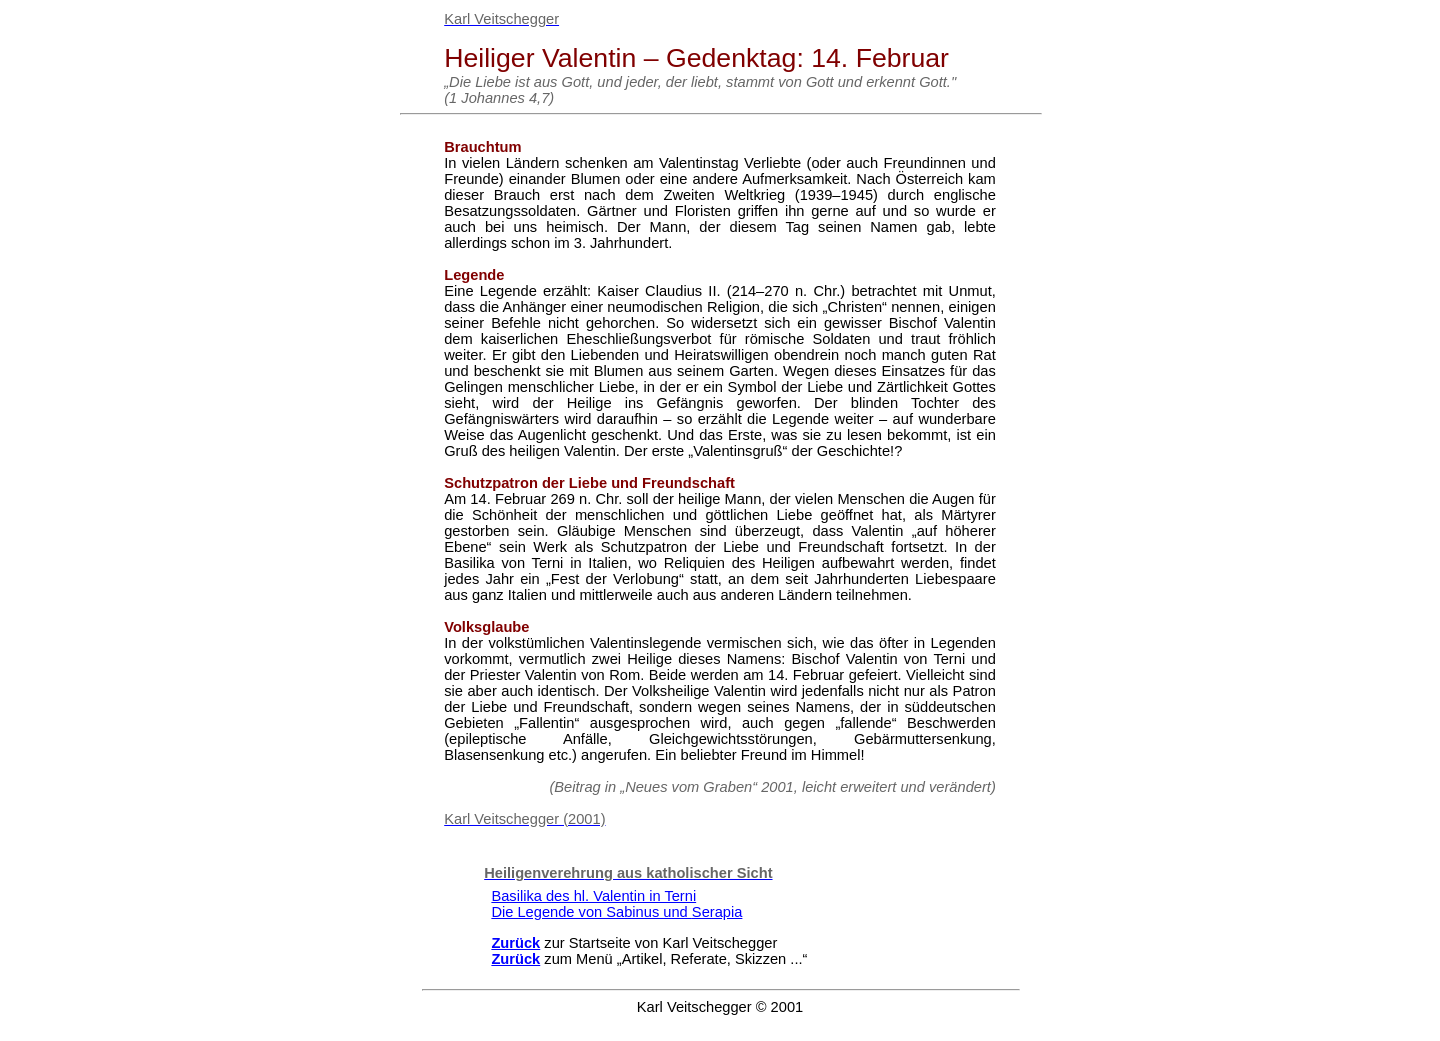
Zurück (515, 943)
